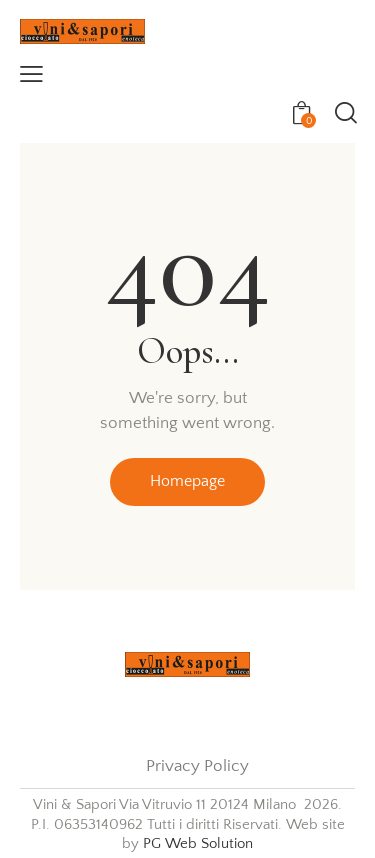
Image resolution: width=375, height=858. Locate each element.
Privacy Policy (197, 766)
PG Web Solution (198, 843)
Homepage (187, 481)
